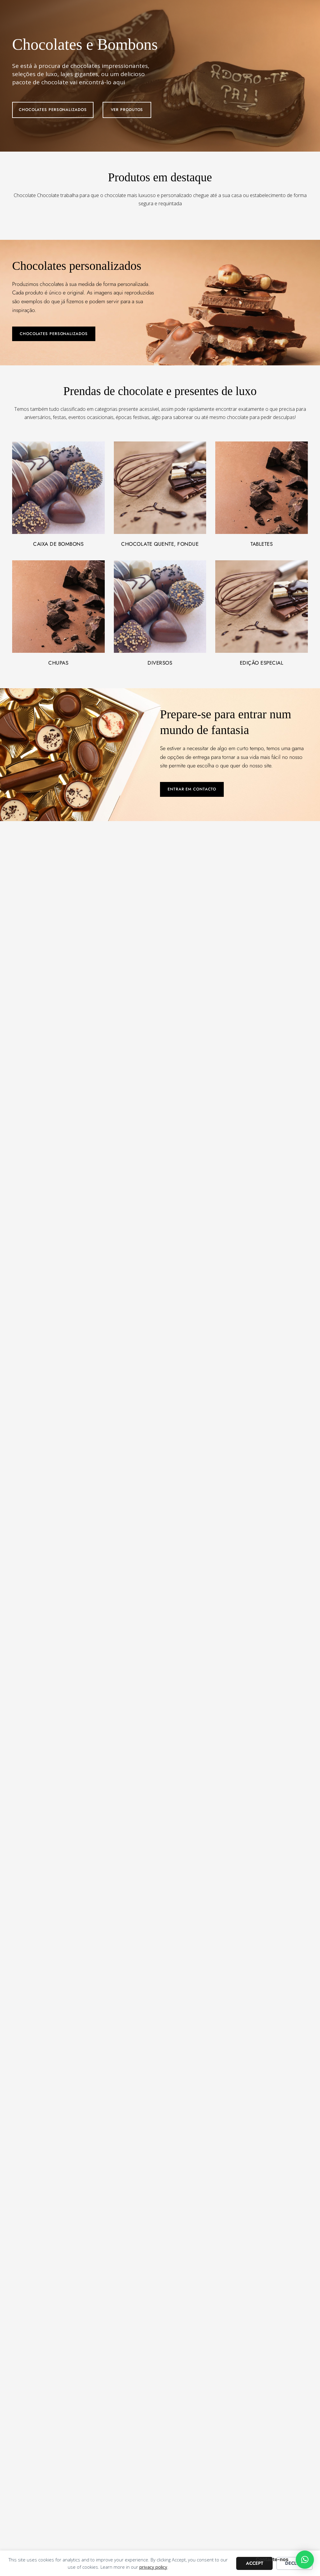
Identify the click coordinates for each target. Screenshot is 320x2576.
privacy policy (153, 2567)
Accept (254, 2563)
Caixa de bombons (58, 544)
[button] (305, 2560)
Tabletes (261, 544)
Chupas (58, 662)
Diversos (160, 662)
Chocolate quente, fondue (160, 544)
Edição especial (262, 662)
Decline (294, 2563)
